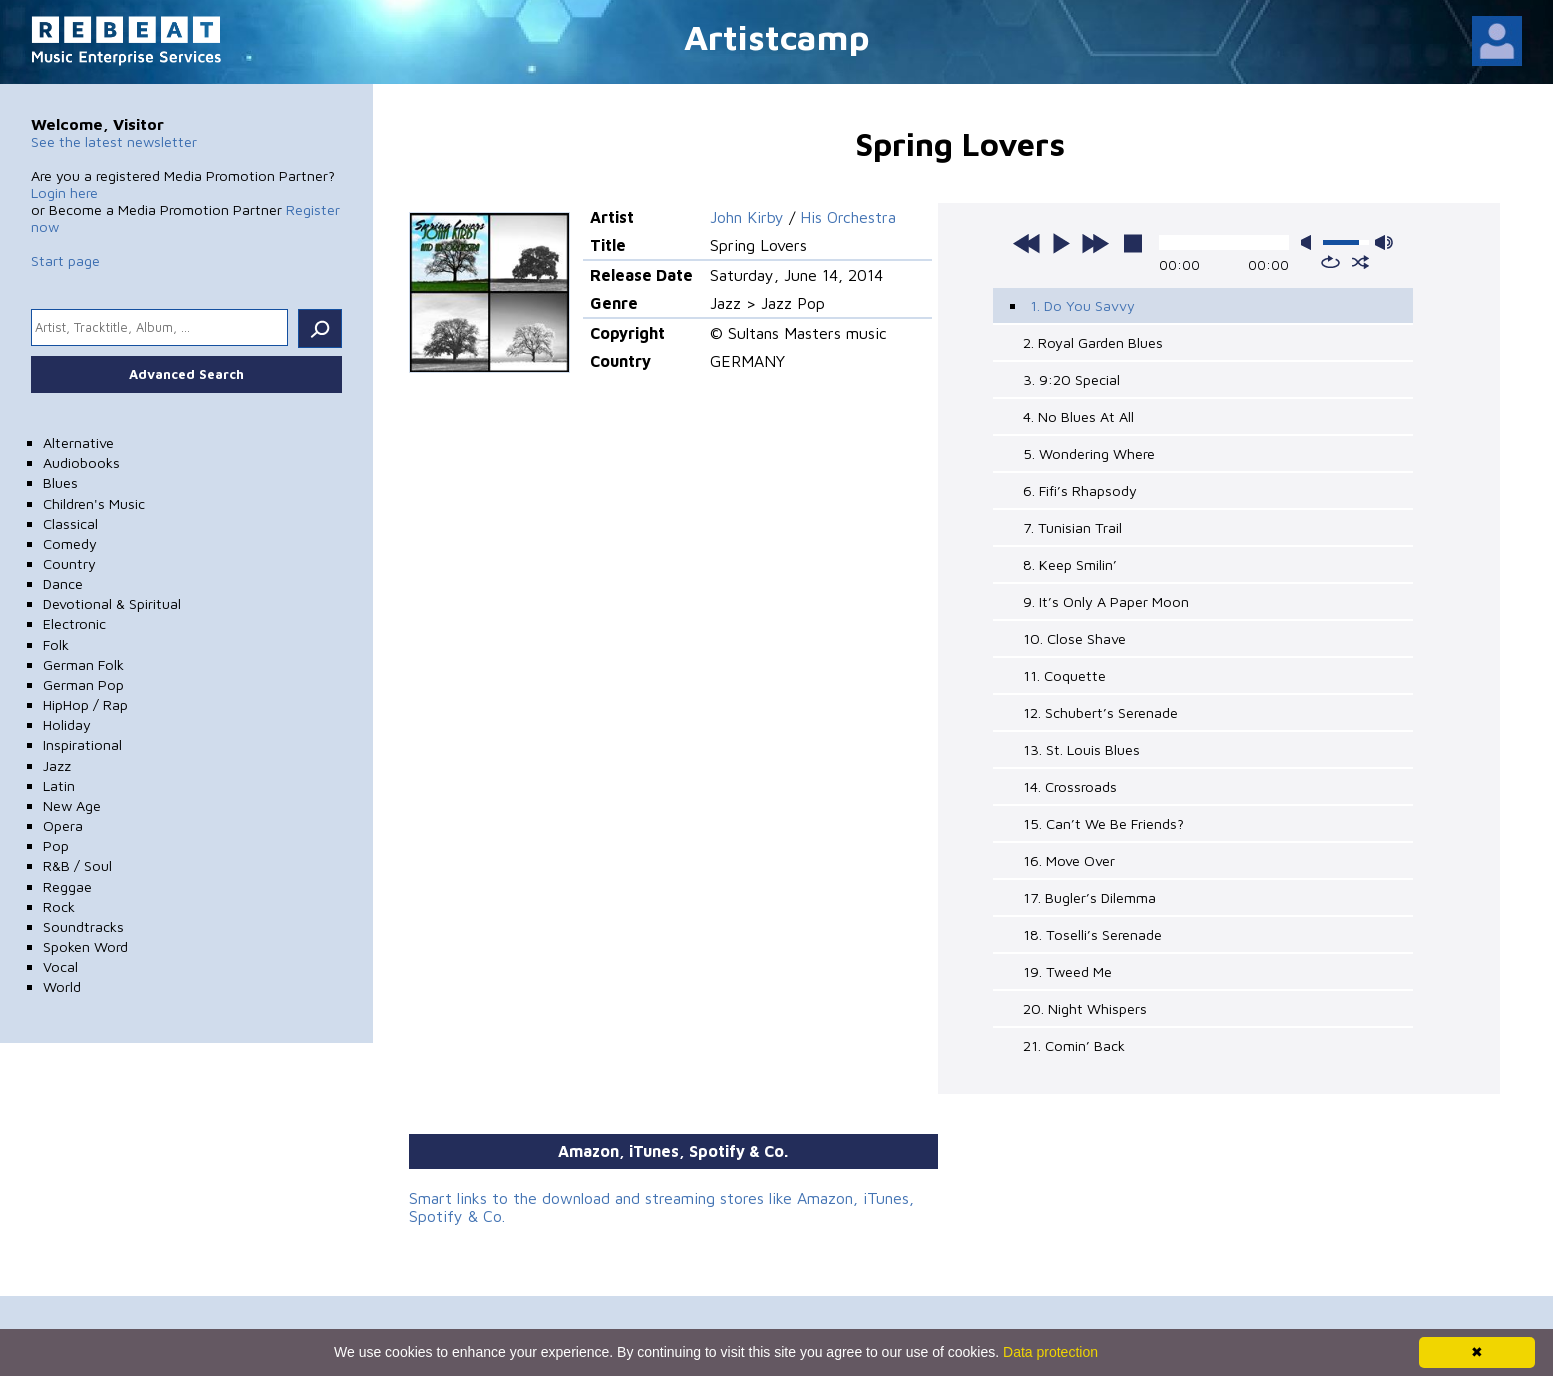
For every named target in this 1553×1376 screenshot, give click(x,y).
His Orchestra (848, 217)
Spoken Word (85, 946)
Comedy (70, 543)
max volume (1384, 242)
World (62, 986)
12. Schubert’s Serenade (1100, 712)
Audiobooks (81, 462)
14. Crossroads (1070, 786)
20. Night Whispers (1085, 1008)
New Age (72, 805)
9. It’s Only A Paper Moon (1106, 601)
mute (1310, 242)
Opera (63, 825)
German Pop (83, 684)
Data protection (1050, 1352)
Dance (63, 583)
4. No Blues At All (1078, 416)
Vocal (60, 966)
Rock (59, 906)
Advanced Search (186, 374)
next (1095, 243)
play (1061, 243)
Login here (64, 192)
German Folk (83, 664)
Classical (70, 523)
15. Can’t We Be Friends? (1103, 823)
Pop (56, 845)
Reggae (67, 886)
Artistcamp (777, 36)
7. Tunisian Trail (1072, 527)
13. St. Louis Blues (1081, 749)
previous (1027, 243)
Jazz (57, 765)
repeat (1330, 262)
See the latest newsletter (114, 141)
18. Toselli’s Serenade (1092, 934)
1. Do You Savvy (1082, 305)
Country (69, 563)
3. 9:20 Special (1071, 379)
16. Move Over (1069, 860)
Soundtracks (83, 926)
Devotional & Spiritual (112, 603)
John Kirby (747, 217)
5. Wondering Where (1089, 453)
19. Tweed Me (1067, 971)
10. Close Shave (1074, 638)
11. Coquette (1064, 675)
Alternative (78, 442)
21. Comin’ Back (1074, 1045)
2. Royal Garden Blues (1093, 342)
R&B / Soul (77, 865)
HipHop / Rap (85, 704)
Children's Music (94, 503)
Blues (60, 482)
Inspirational (82, 744)
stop (1133, 243)
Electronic (74, 623)
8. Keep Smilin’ (1070, 564)
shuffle (1360, 262)
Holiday (67, 724)
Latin (59, 785)
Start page (65, 260)
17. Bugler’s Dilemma (1089, 897)
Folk (56, 644)
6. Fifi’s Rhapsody (1080, 490)
